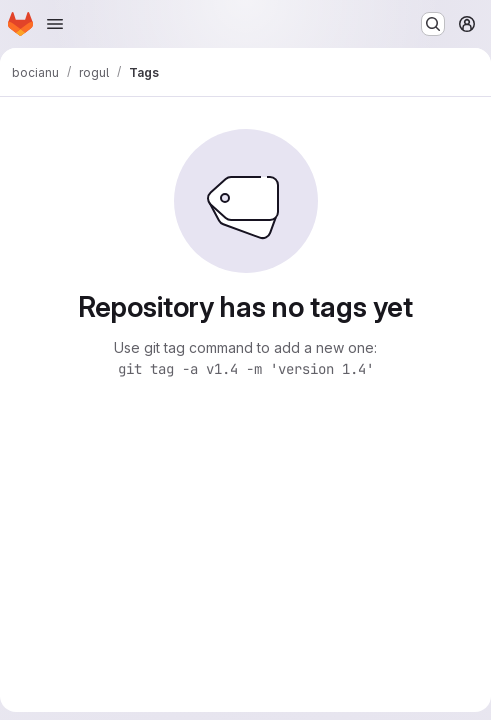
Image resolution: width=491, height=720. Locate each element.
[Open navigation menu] (55, 24)
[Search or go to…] (433, 24)
